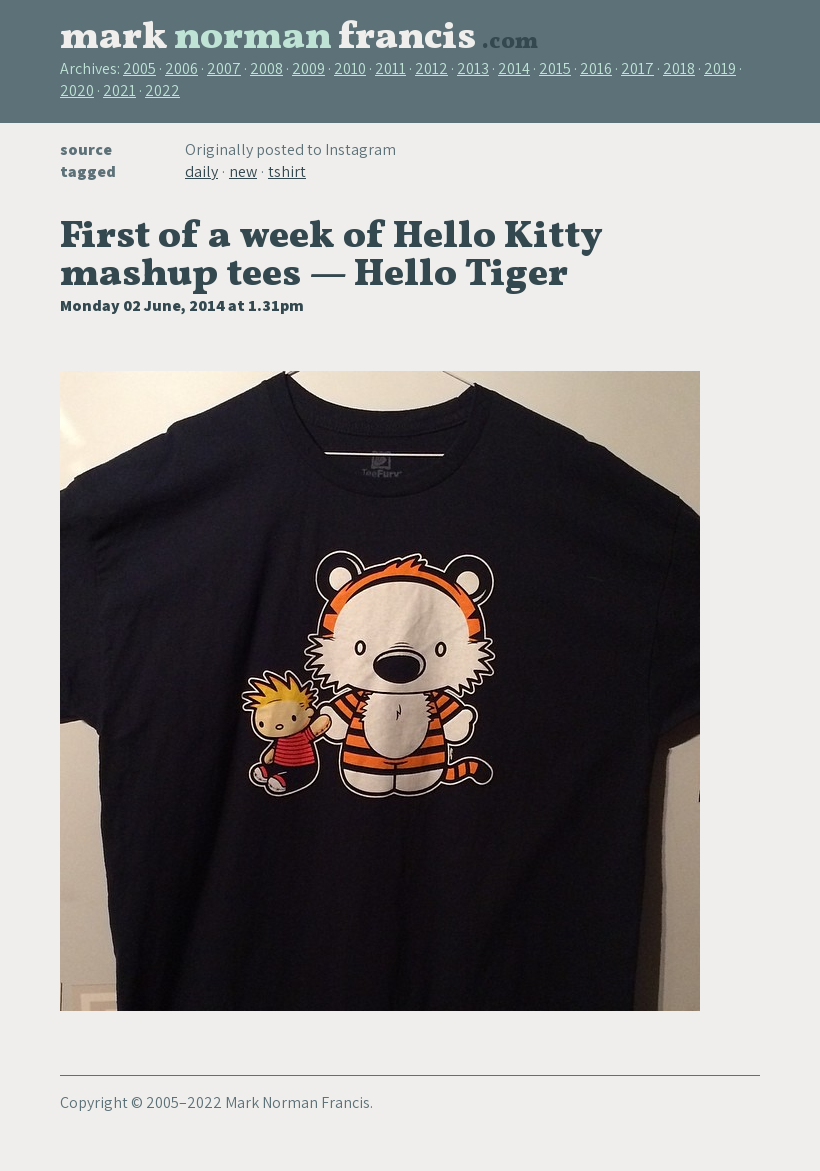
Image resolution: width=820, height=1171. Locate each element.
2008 (266, 68)
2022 (162, 90)
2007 (224, 68)
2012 (431, 68)
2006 (181, 68)
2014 (514, 68)
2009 (308, 68)
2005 (139, 68)
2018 (679, 68)
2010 (350, 68)
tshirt (287, 171)
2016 (596, 68)
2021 (119, 90)
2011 (390, 68)
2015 (555, 68)
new (243, 171)
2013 (473, 68)
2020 (77, 90)
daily (201, 171)
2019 (720, 68)
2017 (637, 68)
